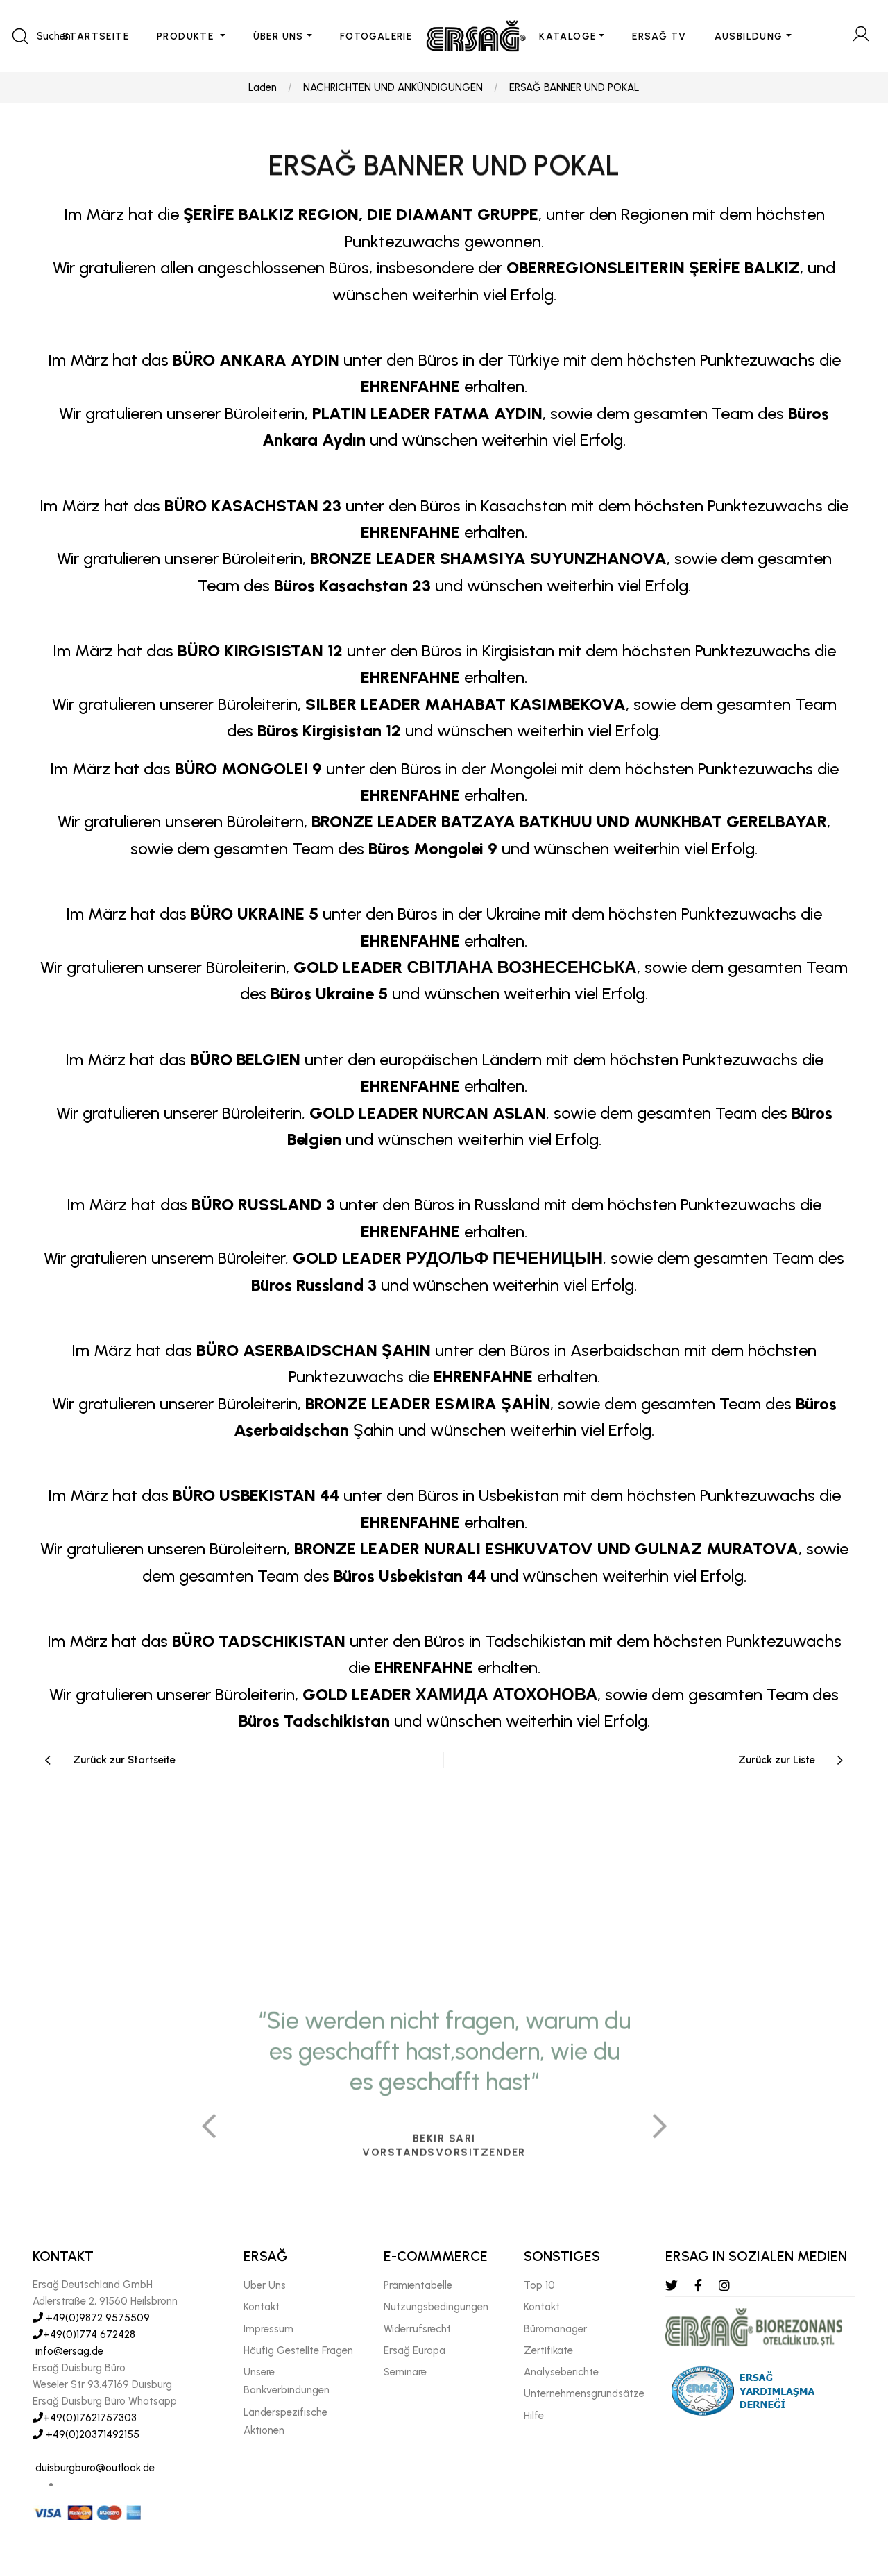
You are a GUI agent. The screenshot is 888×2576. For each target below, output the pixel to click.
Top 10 (539, 2285)
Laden (262, 87)
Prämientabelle (418, 2285)
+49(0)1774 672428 (84, 2334)
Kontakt (262, 2306)
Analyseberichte (561, 2372)
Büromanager (555, 2329)
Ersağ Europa (414, 2350)
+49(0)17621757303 (85, 2418)
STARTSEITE (95, 36)
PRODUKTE (187, 36)
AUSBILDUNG (749, 36)
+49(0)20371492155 (86, 2434)
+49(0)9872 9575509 (91, 2318)
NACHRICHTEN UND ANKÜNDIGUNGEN (393, 87)
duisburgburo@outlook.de (94, 2467)
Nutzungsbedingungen (436, 2306)
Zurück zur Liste (776, 1760)
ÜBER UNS (278, 36)
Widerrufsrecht (417, 2329)
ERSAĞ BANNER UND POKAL (574, 87)
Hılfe (534, 2415)
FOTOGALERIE (376, 36)
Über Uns (265, 2285)
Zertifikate (548, 2350)
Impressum (268, 2329)
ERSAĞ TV (659, 36)
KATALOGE (567, 36)
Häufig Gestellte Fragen (298, 2350)
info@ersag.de (68, 2351)
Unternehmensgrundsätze (584, 2393)
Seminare (405, 2372)
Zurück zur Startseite (124, 1760)
